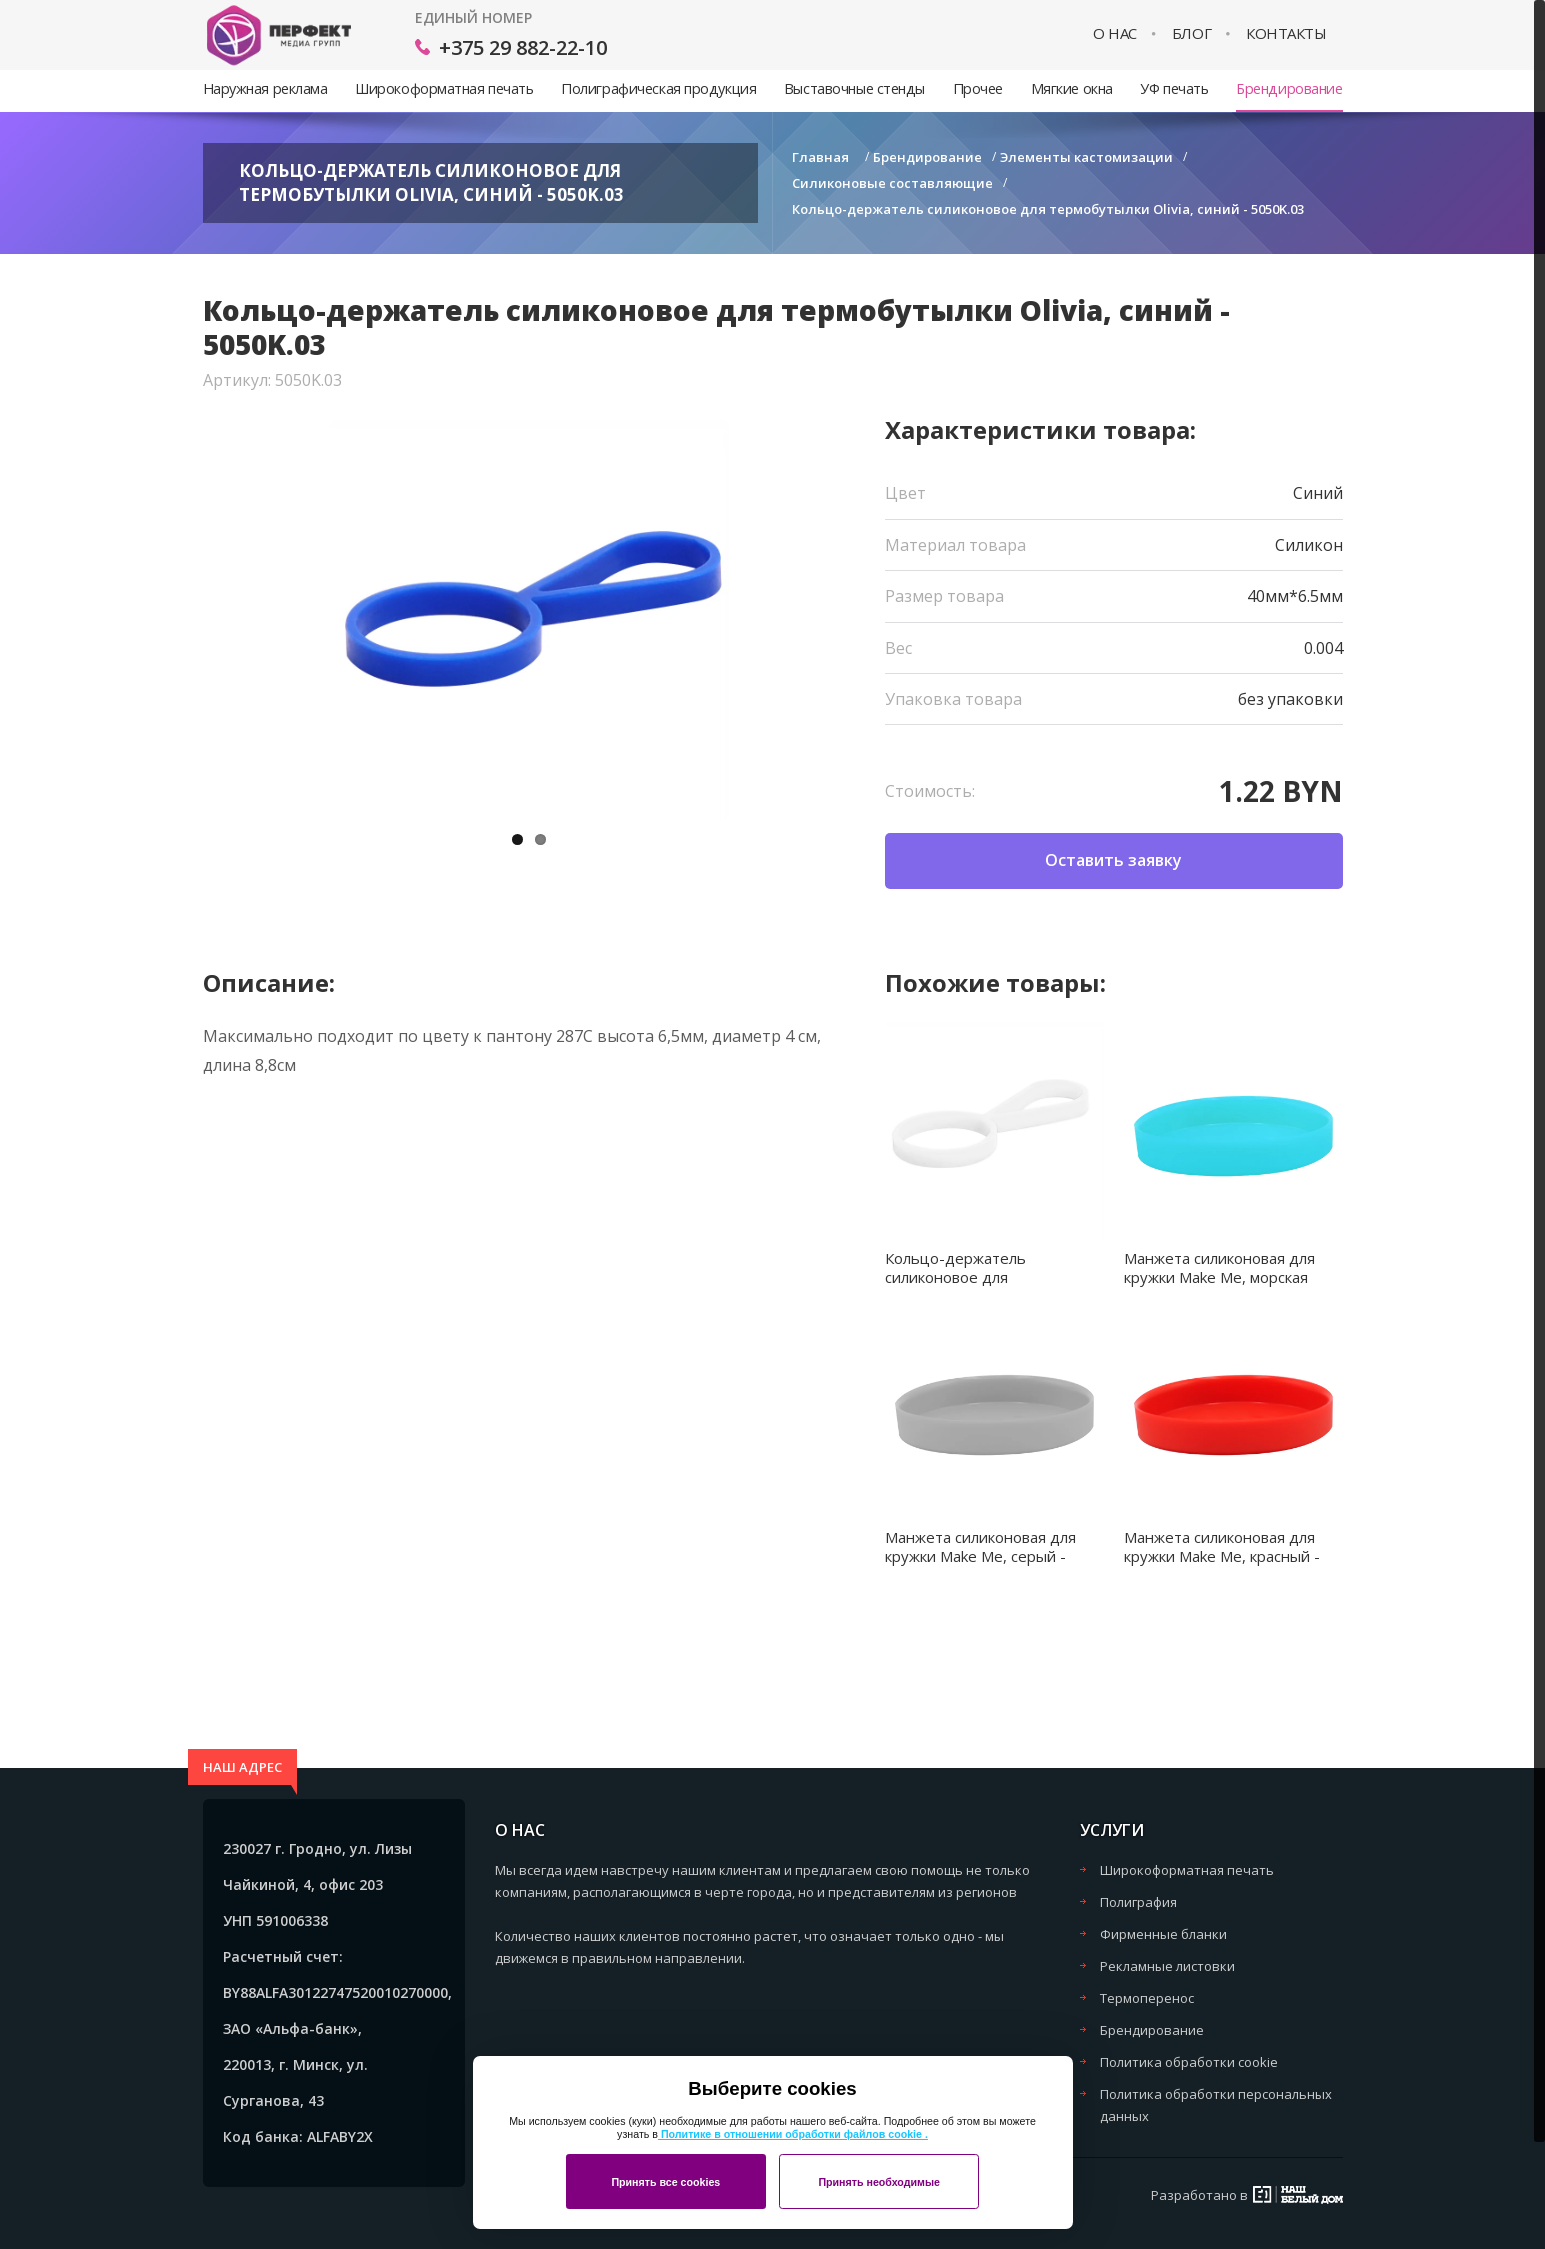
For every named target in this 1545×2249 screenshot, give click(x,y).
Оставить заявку (1113, 860)
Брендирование (1289, 88)
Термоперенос (1147, 1998)
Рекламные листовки (1167, 1966)
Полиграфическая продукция (658, 88)
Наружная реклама (265, 88)
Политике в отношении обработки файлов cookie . (793, 2134)
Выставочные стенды (854, 88)
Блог (1191, 33)
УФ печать (1174, 88)
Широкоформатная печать (444, 88)
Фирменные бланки (1163, 1934)
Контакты (1286, 33)
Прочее (978, 88)
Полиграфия (1138, 1902)
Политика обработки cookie (1189, 2062)
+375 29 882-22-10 (523, 47)
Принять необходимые (879, 2182)
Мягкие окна (1072, 88)
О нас (1115, 33)
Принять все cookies (665, 2182)
